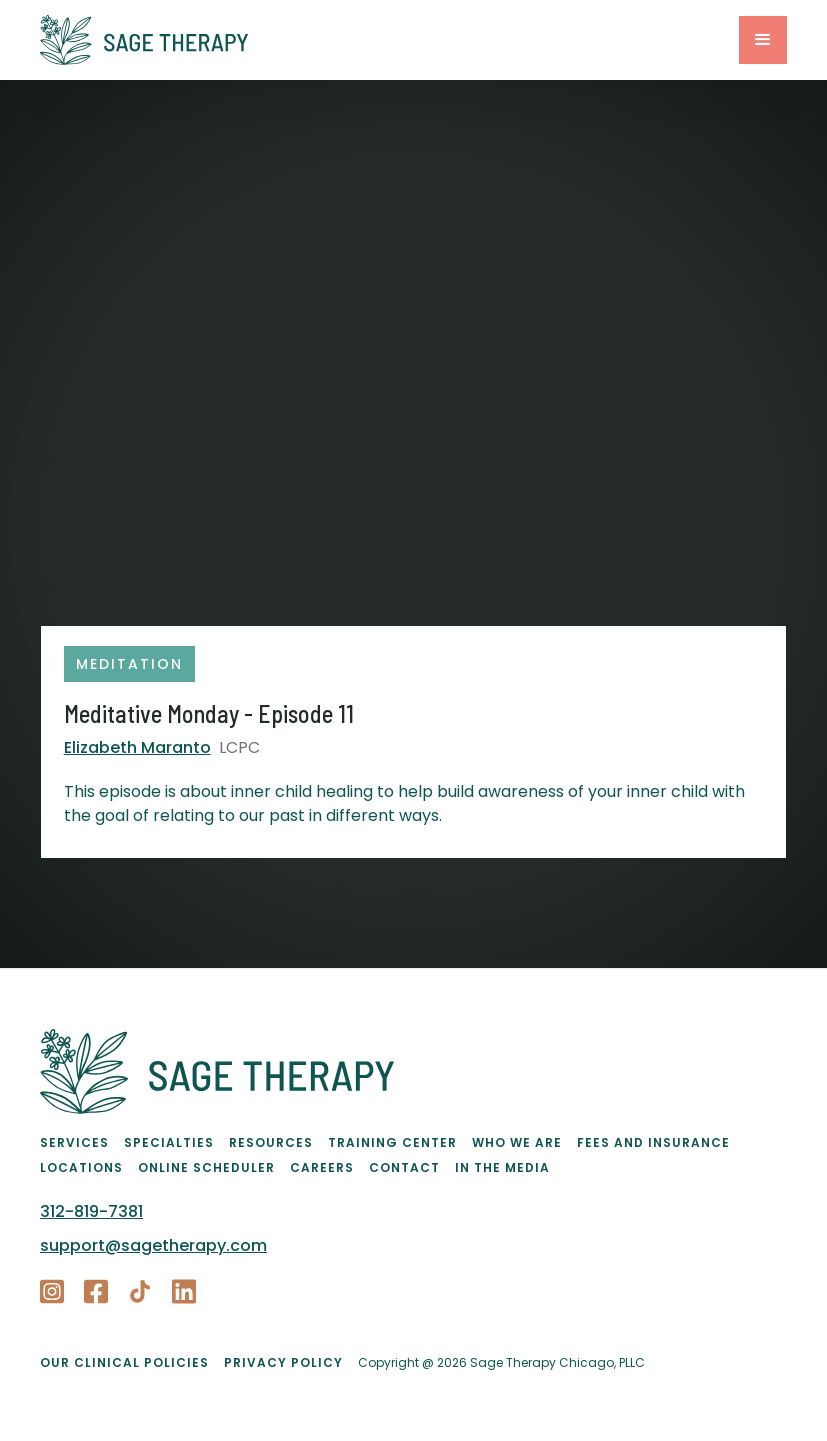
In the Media (502, 1167)
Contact (404, 1167)
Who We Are (517, 1142)
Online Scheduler (206, 1167)
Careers (322, 1167)
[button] (763, 40)
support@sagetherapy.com (153, 1245)
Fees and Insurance (653, 1142)
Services (74, 1142)
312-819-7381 (91, 1211)
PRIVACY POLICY (283, 1362)
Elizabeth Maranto (137, 747)
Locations (81, 1167)
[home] (389, 40)
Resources (271, 1142)
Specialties (169, 1142)
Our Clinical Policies (124, 1362)
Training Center (392, 1142)
